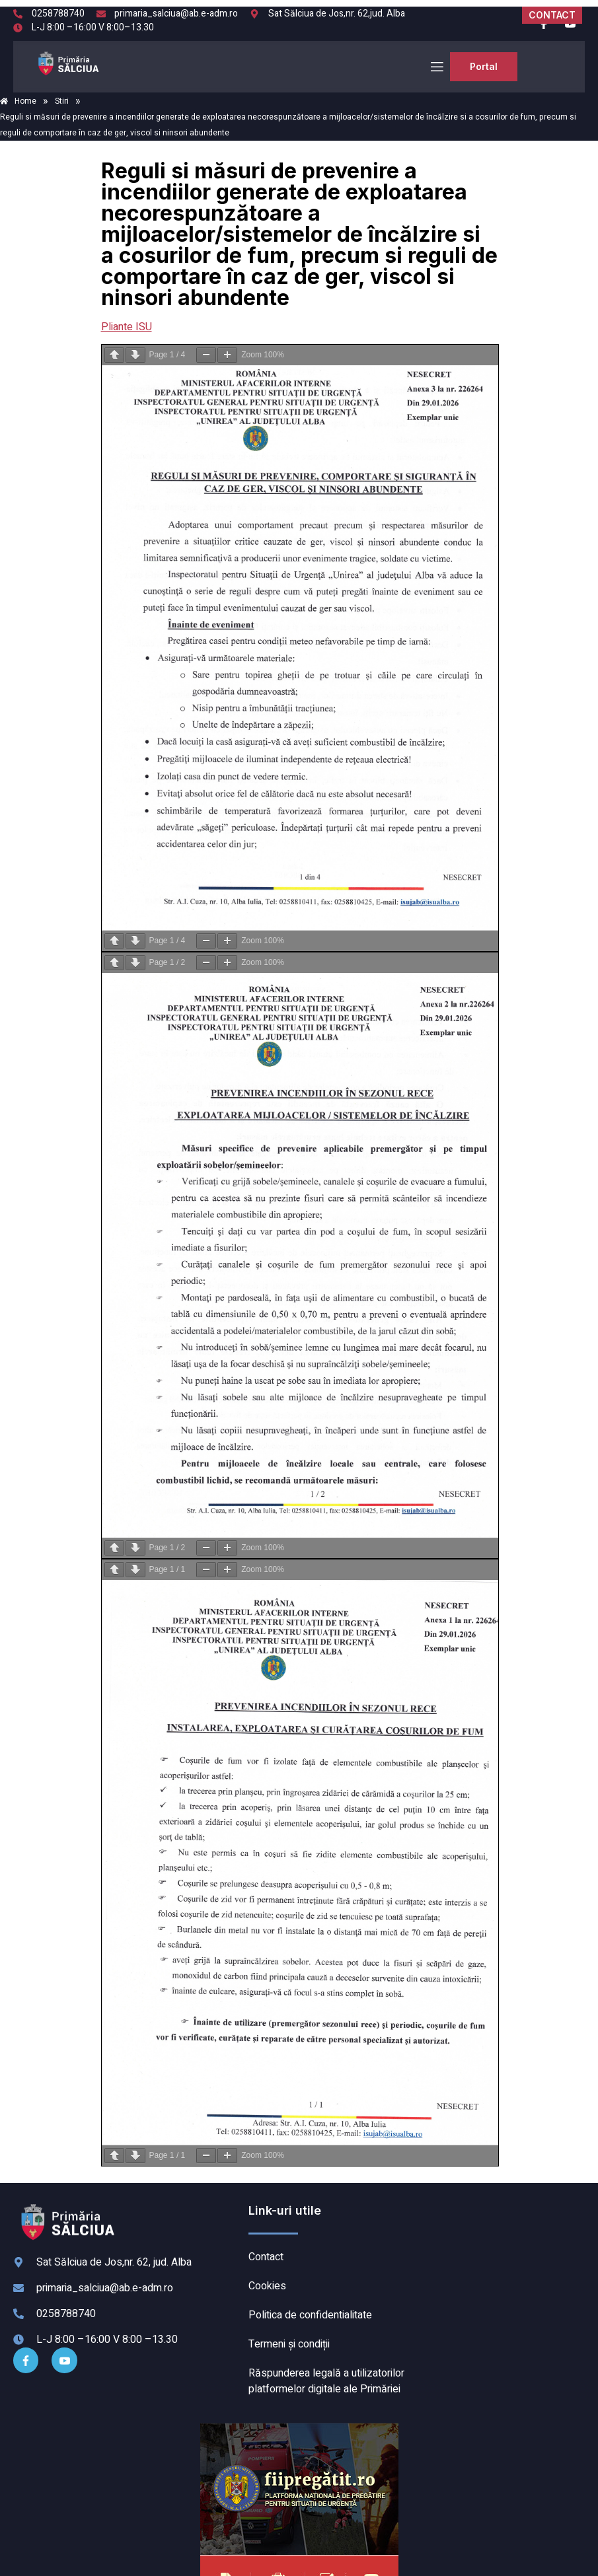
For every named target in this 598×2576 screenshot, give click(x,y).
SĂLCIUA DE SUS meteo (500, 2252)
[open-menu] (436, 67)
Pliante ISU (126, 327)
